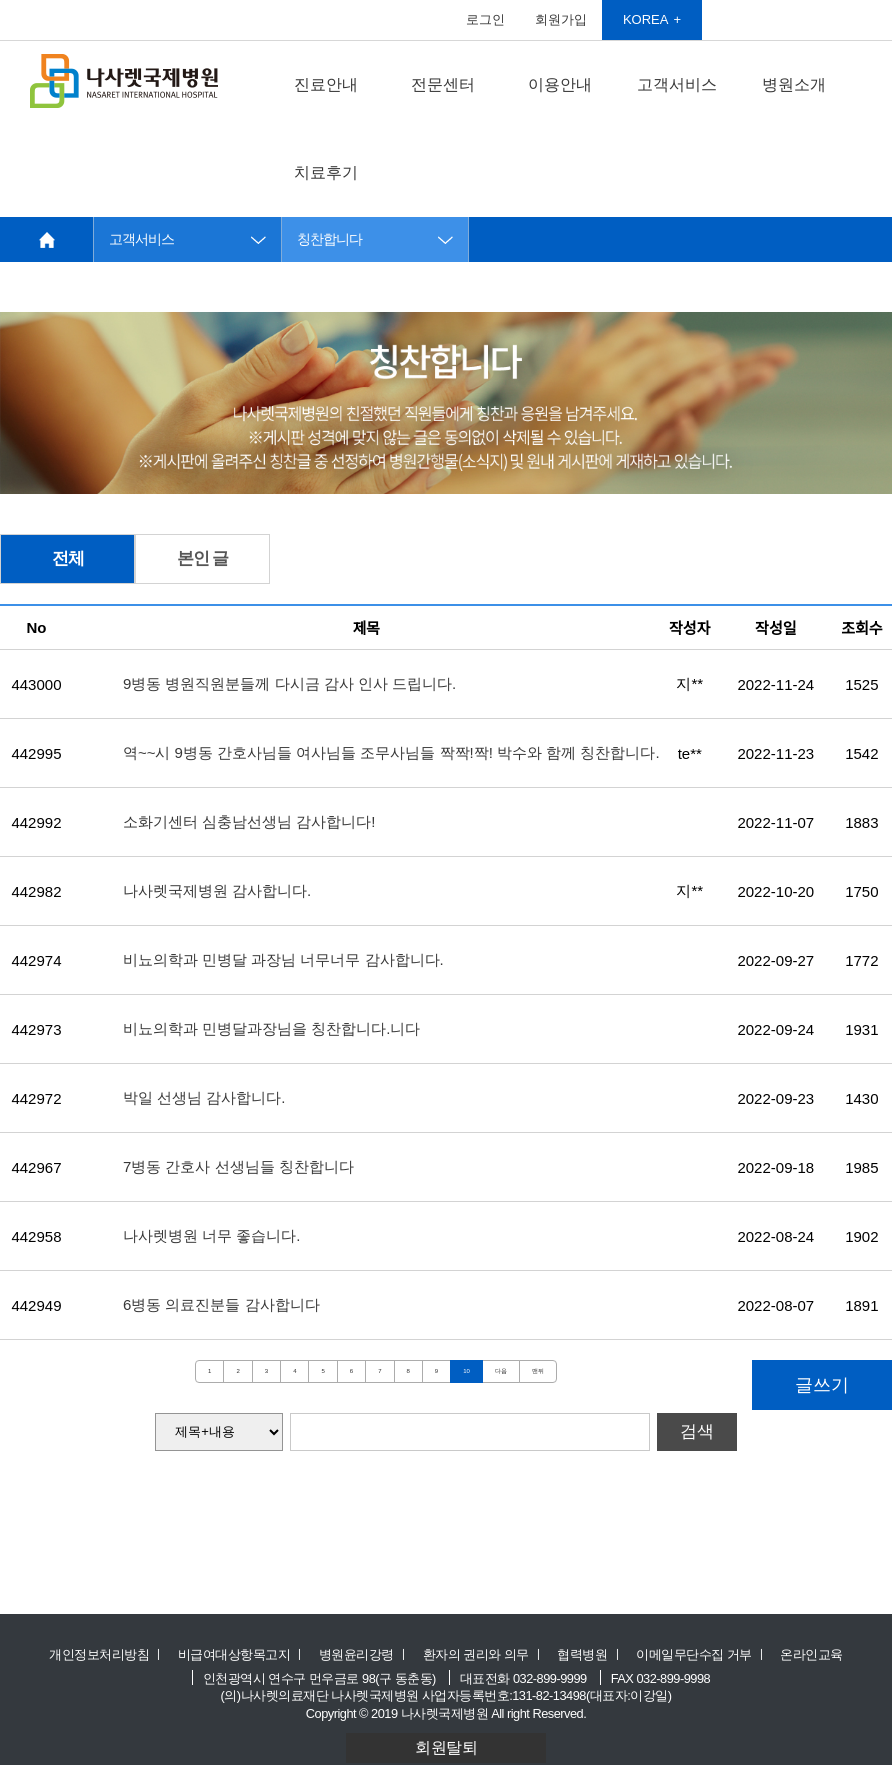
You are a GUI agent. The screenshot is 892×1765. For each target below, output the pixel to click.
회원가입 (561, 19)
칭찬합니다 (329, 239)
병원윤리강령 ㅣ (364, 1654)
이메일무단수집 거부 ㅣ (701, 1654)
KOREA (646, 19)
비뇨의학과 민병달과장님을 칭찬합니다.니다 (272, 1028)
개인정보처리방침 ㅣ (107, 1654)
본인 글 (203, 558)
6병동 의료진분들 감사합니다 (221, 1304)
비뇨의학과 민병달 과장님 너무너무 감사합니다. (283, 959)
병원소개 (794, 84)
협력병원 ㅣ (590, 1654)
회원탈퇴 (446, 1747)
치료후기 (326, 172)
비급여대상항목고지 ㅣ (242, 1654)
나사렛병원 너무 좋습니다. (212, 1235)
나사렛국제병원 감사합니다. (217, 890)
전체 (68, 558)
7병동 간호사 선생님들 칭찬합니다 (238, 1166)
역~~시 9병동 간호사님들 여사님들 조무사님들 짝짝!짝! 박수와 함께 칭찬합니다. (391, 752)
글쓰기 (822, 1385)
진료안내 (326, 84)
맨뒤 (538, 1371)
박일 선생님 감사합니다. (204, 1097)
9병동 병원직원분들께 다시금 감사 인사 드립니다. (289, 683)
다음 (501, 1371)
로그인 (485, 19)
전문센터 (443, 84)
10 (466, 1371)
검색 (697, 1431)
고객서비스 (677, 84)
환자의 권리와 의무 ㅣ (484, 1654)
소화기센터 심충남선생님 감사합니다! (249, 821)
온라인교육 (811, 1654)
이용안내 (560, 84)
